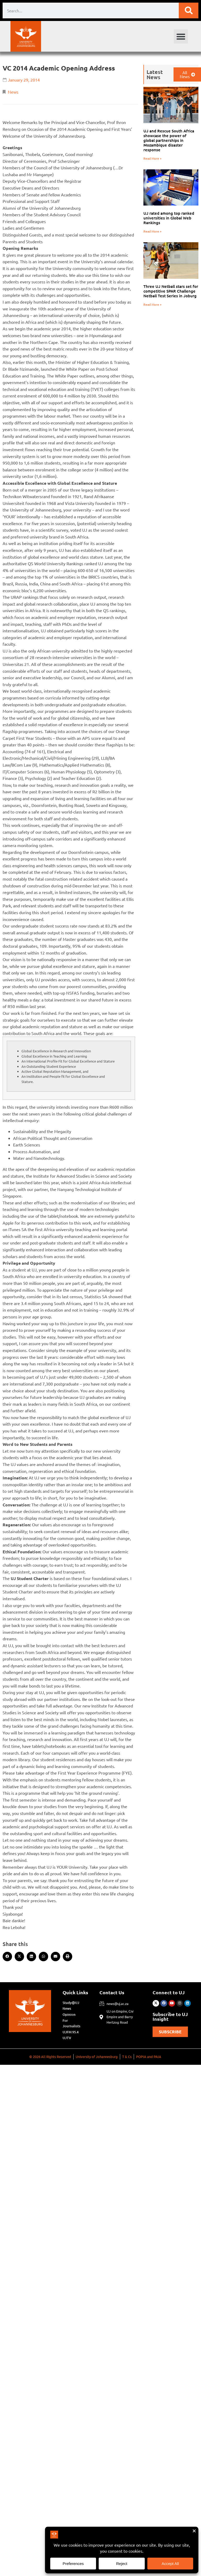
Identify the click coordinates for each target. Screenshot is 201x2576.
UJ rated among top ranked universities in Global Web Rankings (168, 218)
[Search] (188, 10)
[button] (181, 36)
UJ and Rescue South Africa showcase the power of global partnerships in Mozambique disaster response (168, 140)
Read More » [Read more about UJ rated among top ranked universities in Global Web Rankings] (152, 231)
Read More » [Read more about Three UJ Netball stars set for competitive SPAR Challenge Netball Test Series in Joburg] (152, 304)
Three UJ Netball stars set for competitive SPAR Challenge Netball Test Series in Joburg (170, 291)
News (13, 91)
